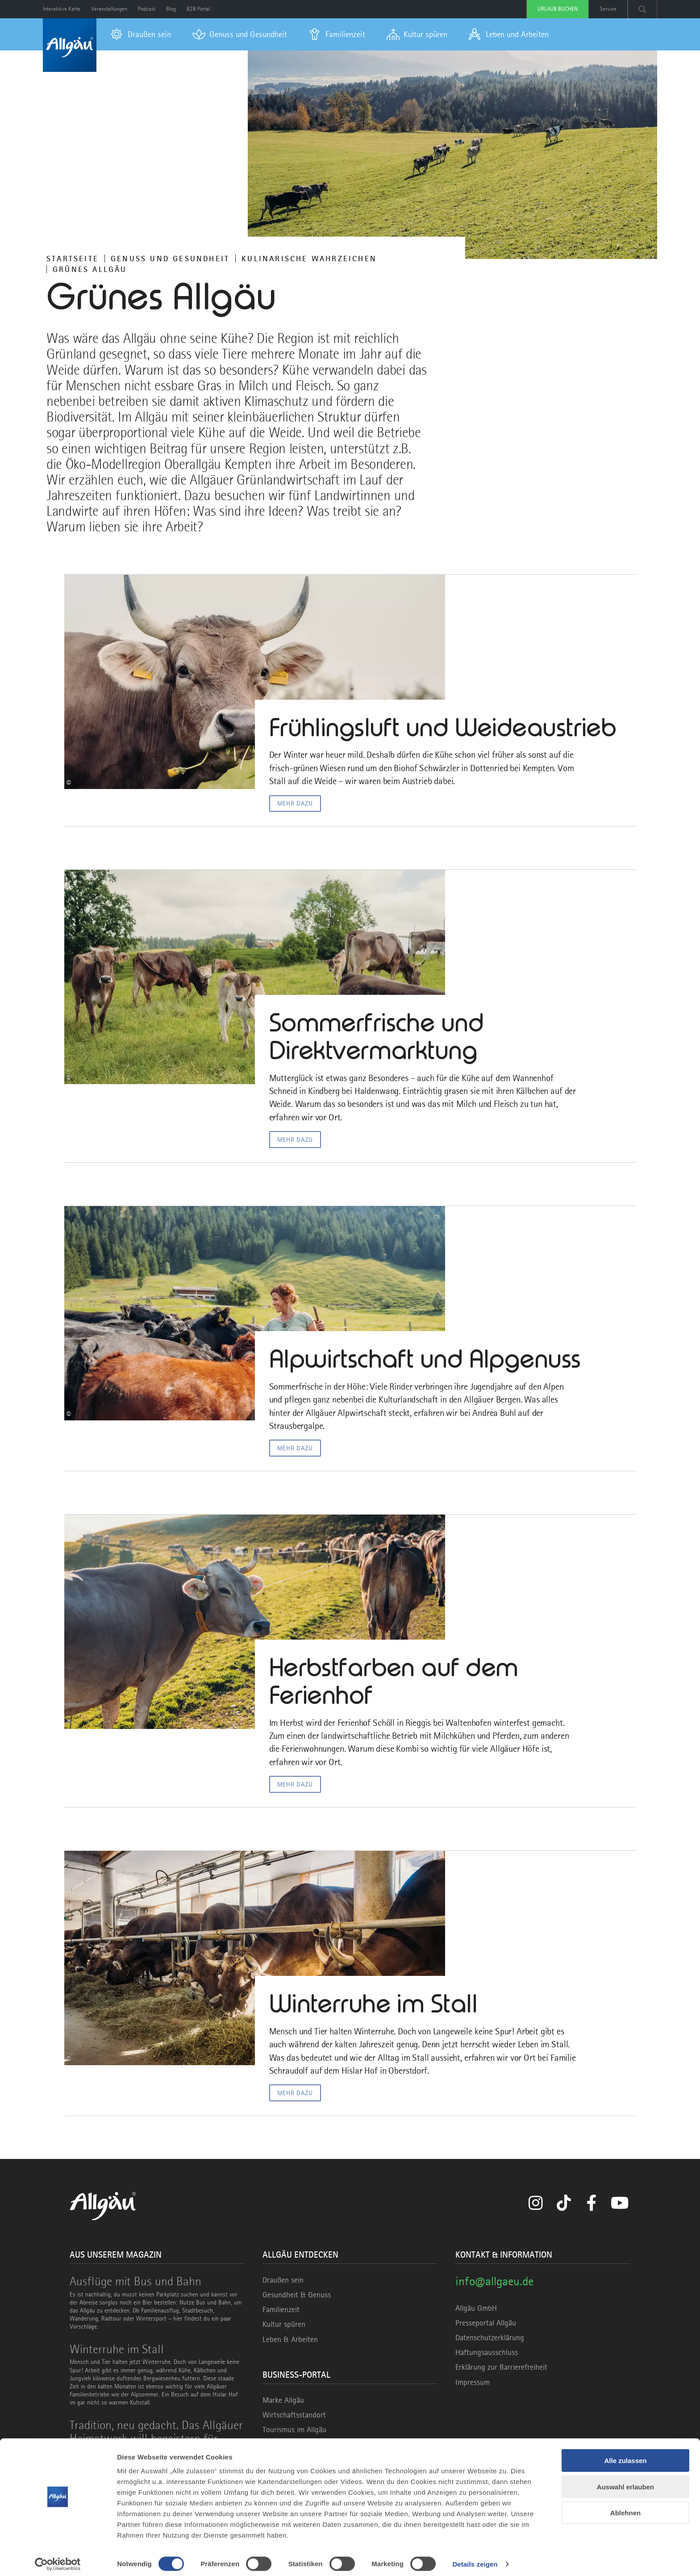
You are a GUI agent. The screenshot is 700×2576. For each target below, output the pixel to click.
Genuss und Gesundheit (170, 258)
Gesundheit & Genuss (296, 2299)
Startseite (72, 258)
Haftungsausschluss (486, 2357)
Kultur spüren (283, 2329)
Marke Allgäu (283, 2404)
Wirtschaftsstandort (294, 2419)
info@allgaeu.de (494, 2285)
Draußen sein (283, 2284)
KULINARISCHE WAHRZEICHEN (309, 258)
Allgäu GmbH (476, 2312)
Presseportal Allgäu (485, 2327)
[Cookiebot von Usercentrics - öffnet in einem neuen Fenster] (58, 2558)
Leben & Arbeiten (290, 2343)
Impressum (472, 2386)
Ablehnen (625, 2507)
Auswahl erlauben (625, 2481)
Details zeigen (474, 2558)
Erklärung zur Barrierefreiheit (501, 2371)
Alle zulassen (625, 2455)
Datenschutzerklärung (489, 2342)
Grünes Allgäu (90, 269)
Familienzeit (281, 2314)
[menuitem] (141, 34)
